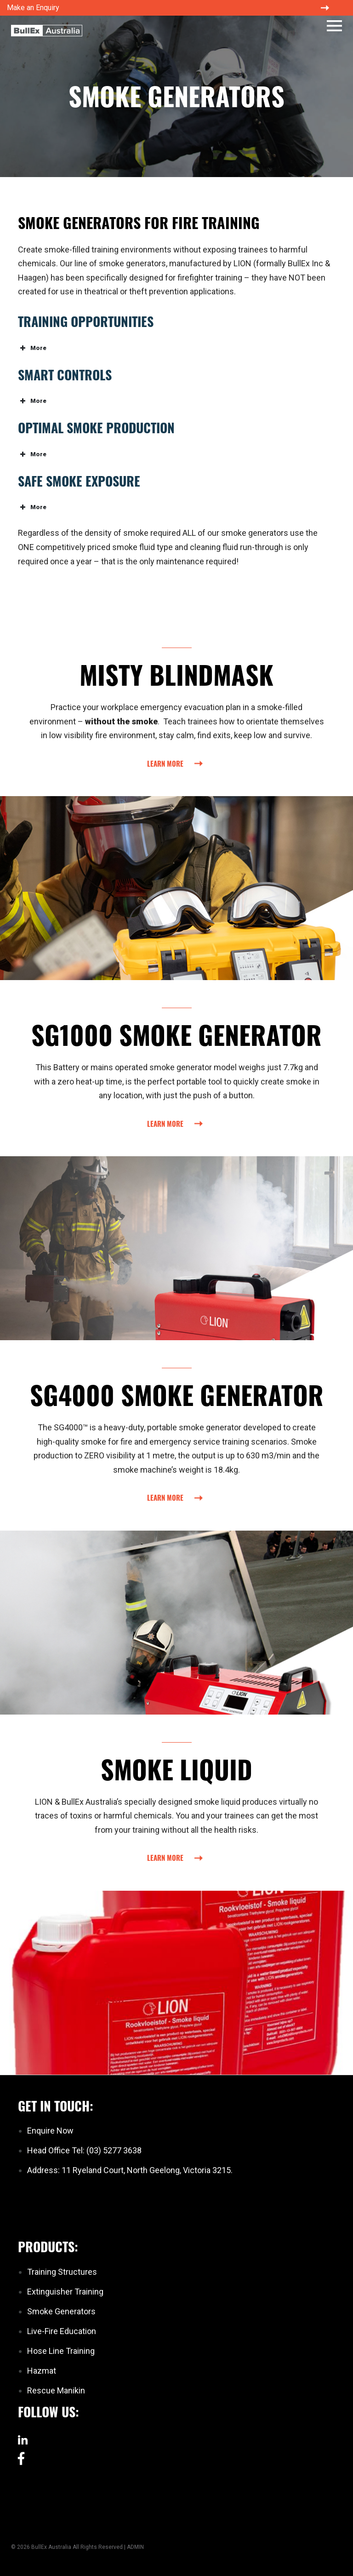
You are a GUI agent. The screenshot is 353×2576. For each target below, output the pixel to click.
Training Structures (62, 2272)
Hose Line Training (61, 2351)
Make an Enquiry (33, 7)
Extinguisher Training (65, 2291)
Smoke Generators (61, 2311)
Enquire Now (50, 2130)
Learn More (165, 763)
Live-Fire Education (61, 2331)
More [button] (32, 348)
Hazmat (41, 2370)
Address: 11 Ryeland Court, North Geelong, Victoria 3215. (130, 2170)
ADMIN (135, 2547)
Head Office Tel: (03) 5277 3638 (84, 2150)
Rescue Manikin (56, 2390)
